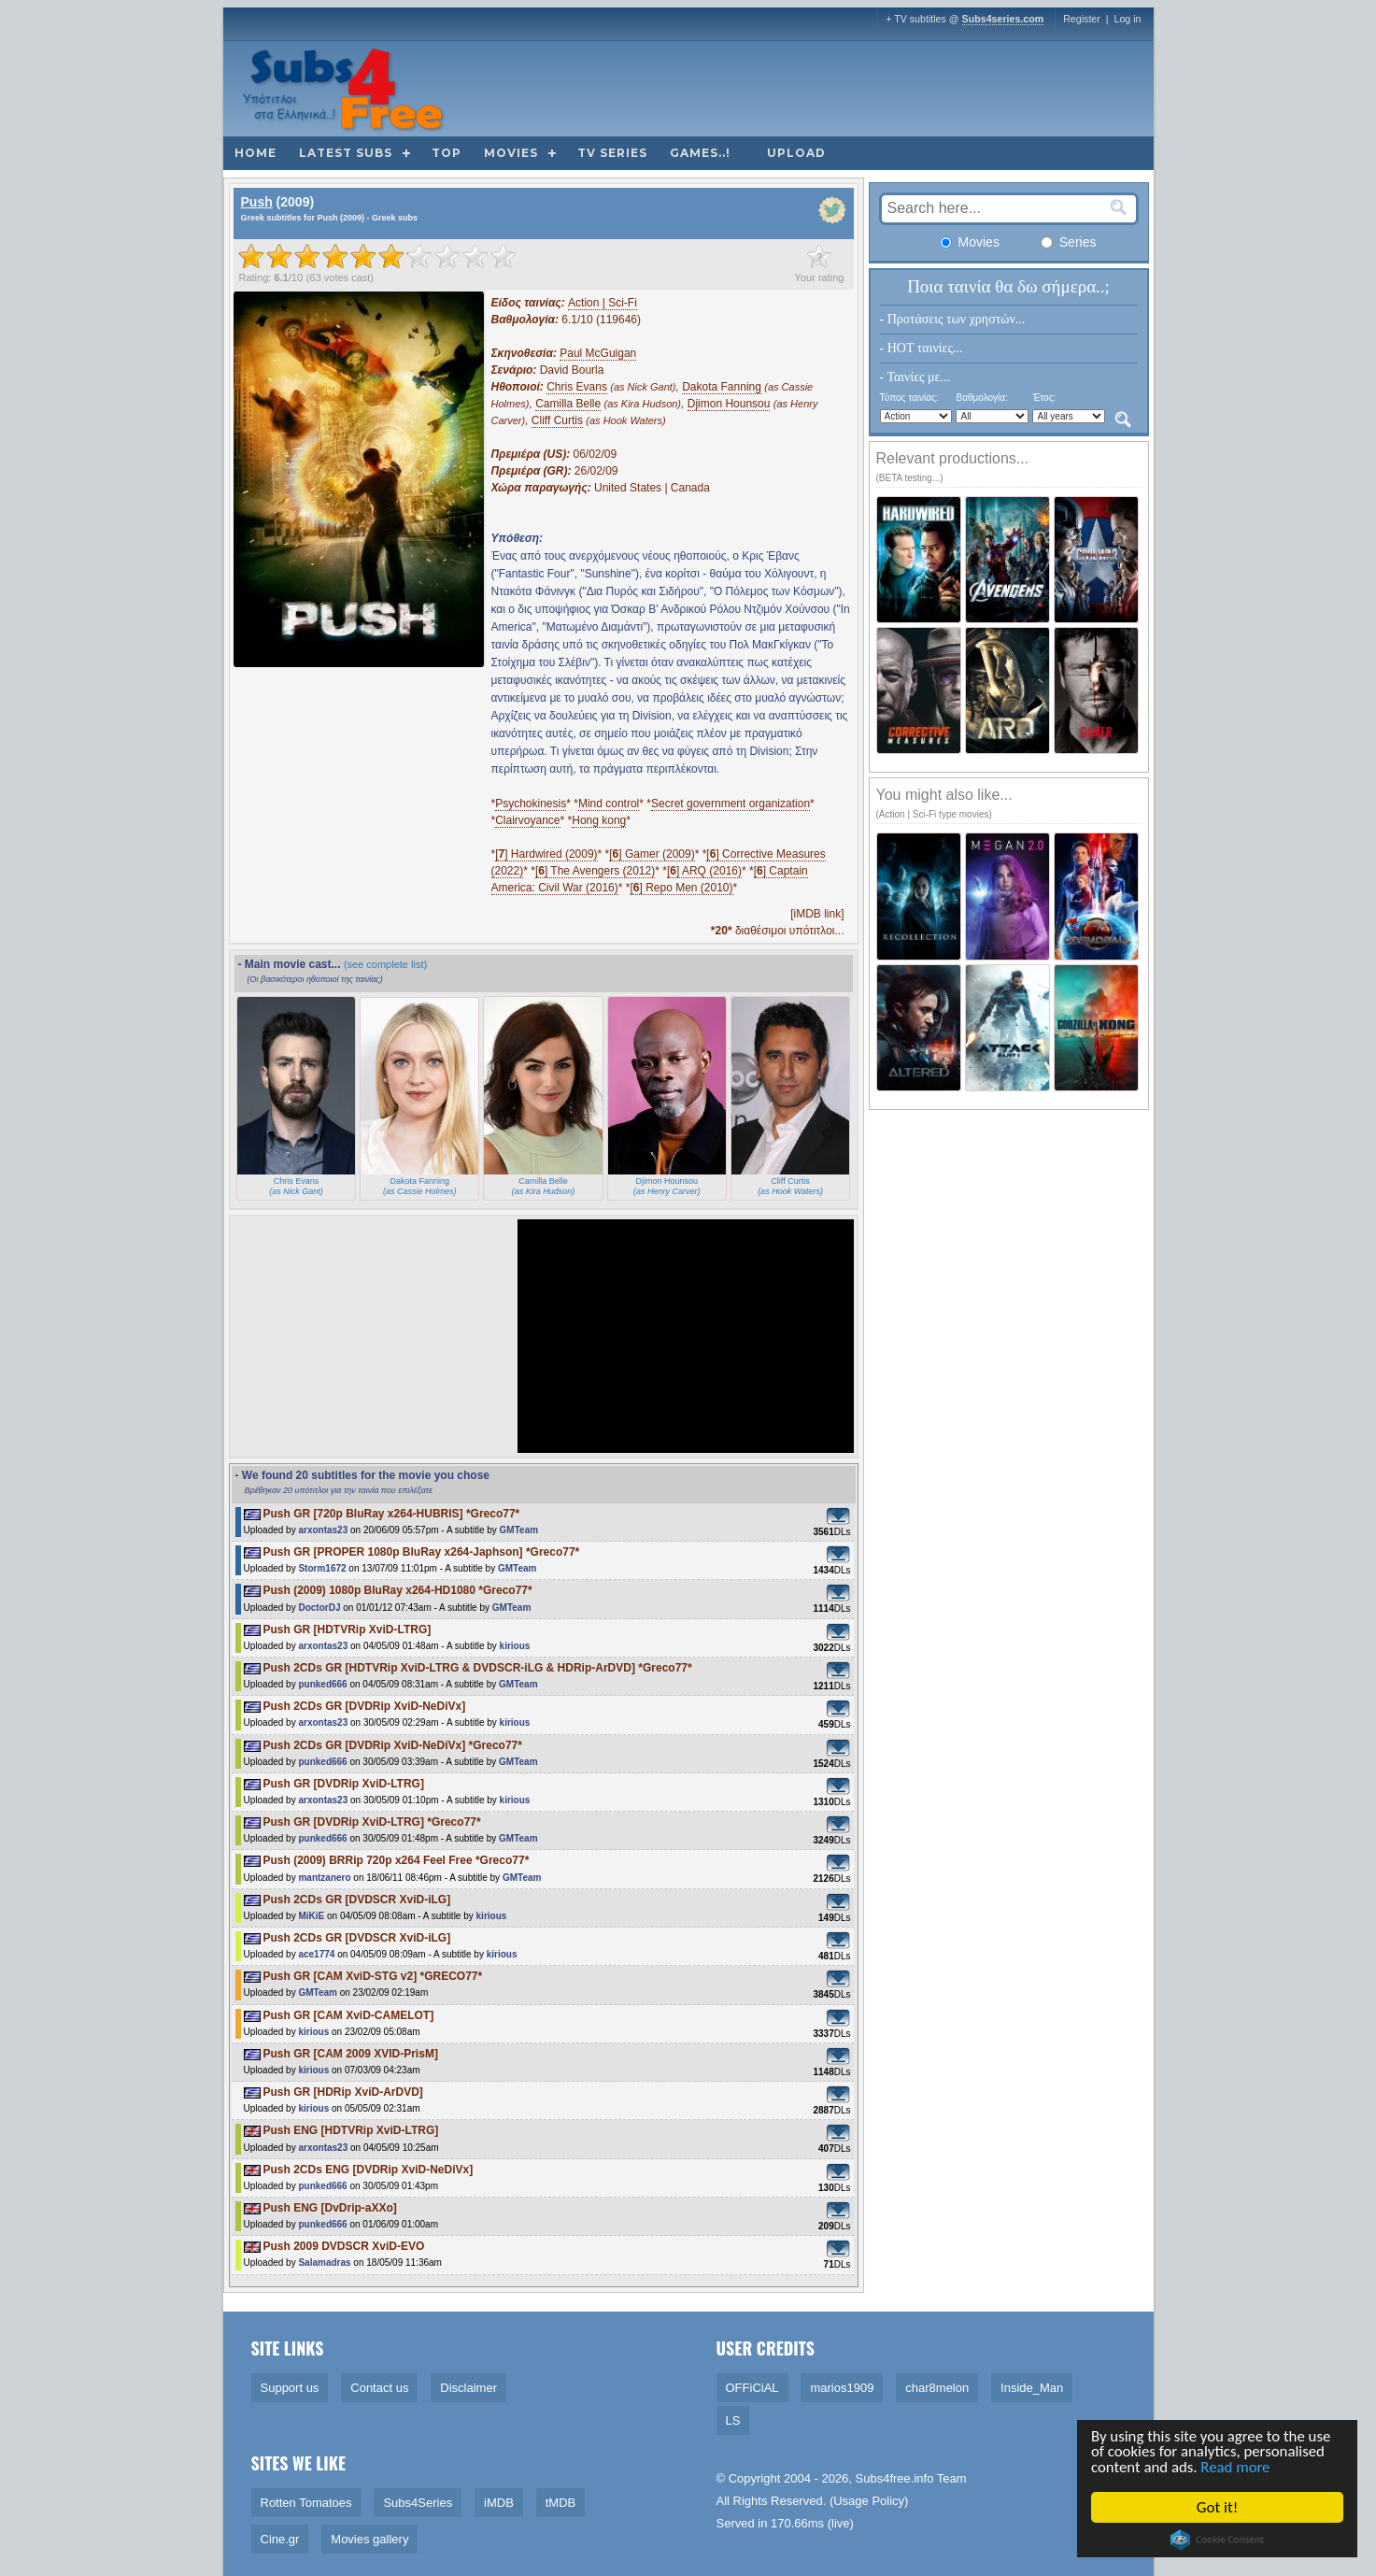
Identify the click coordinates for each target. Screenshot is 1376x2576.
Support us (290, 2388)
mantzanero (324, 1877)
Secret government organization (730, 803)
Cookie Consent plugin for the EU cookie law (1219, 2539)
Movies (511, 153)
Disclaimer (468, 2388)
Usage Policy (868, 2501)
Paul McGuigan (598, 353)
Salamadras (324, 2262)
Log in (1127, 18)
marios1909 (841, 2388)
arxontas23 (323, 1530)
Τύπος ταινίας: (909, 397)
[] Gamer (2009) (651, 854)
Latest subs (345, 153)
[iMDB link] (817, 913)
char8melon (937, 2388)
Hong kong (599, 820)
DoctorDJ (319, 1607)
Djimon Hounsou (729, 403)
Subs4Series (417, 2503)
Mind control (608, 803)
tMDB (561, 2503)
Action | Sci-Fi (602, 302)
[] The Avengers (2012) (595, 870)
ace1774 (316, 1954)
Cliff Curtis (557, 420)
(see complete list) (385, 964)
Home (255, 153)
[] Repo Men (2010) (681, 887)
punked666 (322, 1684)
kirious (515, 1646)
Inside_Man (1031, 2388)
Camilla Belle (568, 403)
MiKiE (311, 1916)
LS (733, 2420)
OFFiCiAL (752, 2388)
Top (446, 153)
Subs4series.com (1003, 18)
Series (1069, 242)
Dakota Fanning (721, 386)
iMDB (499, 2503)
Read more (1238, 2468)
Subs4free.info (895, 2478)
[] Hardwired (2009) (546, 854)
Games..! (700, 153)
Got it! (1218, 2507)
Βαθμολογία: (981, 397)
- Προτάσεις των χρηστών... (953, 319)
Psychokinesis (530, 803)
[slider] (377, 256)
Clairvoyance (527, 820)
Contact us (379, 2388)
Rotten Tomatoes (306, 2503)
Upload (796, 153)
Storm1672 (322, 1568)
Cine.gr (280, 2539)
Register (1081, 18)
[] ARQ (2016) (704, 870)
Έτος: (1044, 397)
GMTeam (519, 1530)
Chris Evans (576, 386)
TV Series (612, 153)
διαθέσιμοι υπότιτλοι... (777, 930)
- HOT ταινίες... (921, 348)
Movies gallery (369, 2539)
